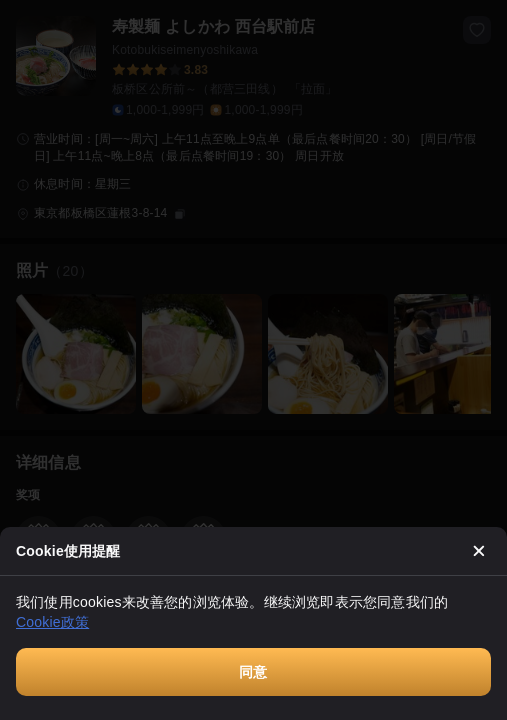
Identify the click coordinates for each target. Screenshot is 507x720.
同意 (253, 672)
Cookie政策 (52, 622)
